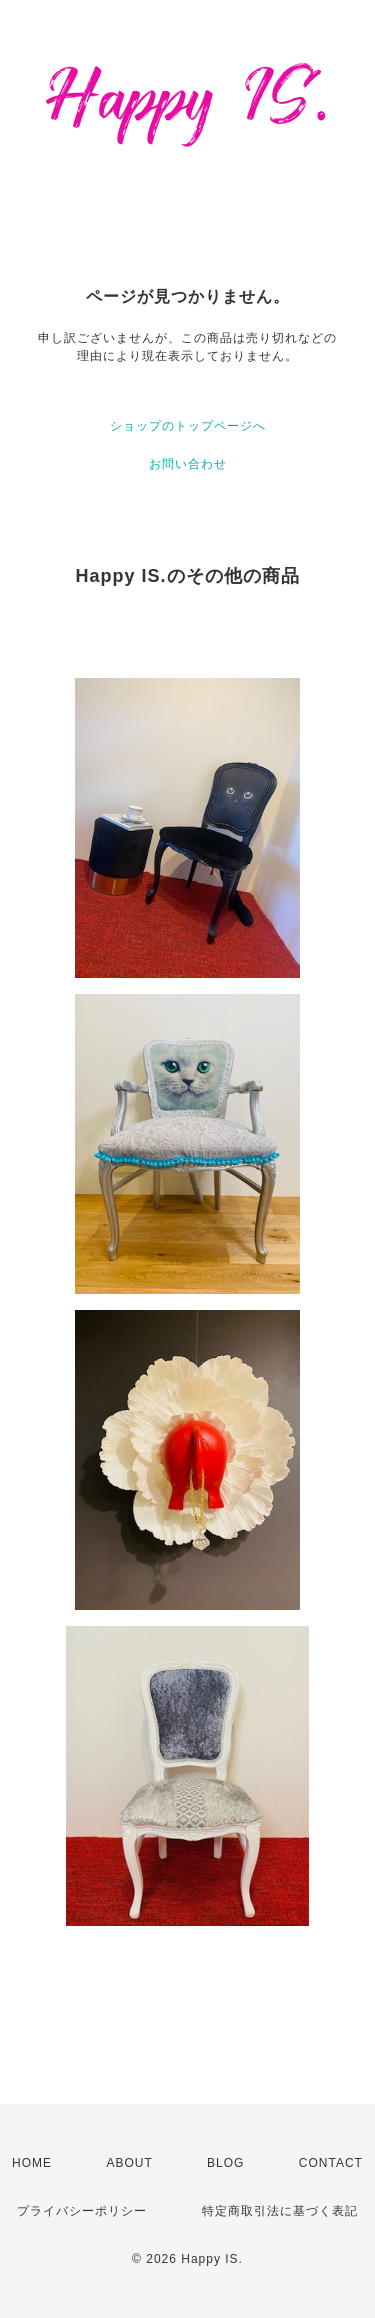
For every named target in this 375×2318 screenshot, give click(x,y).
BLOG (225, 2163)
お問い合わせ (188, 464)
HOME (32, 2163)
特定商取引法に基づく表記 (280, 2211)
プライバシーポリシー (82, 2211)
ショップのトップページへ (188, 426)
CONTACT (331, 2163)
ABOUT (129, 2163)
